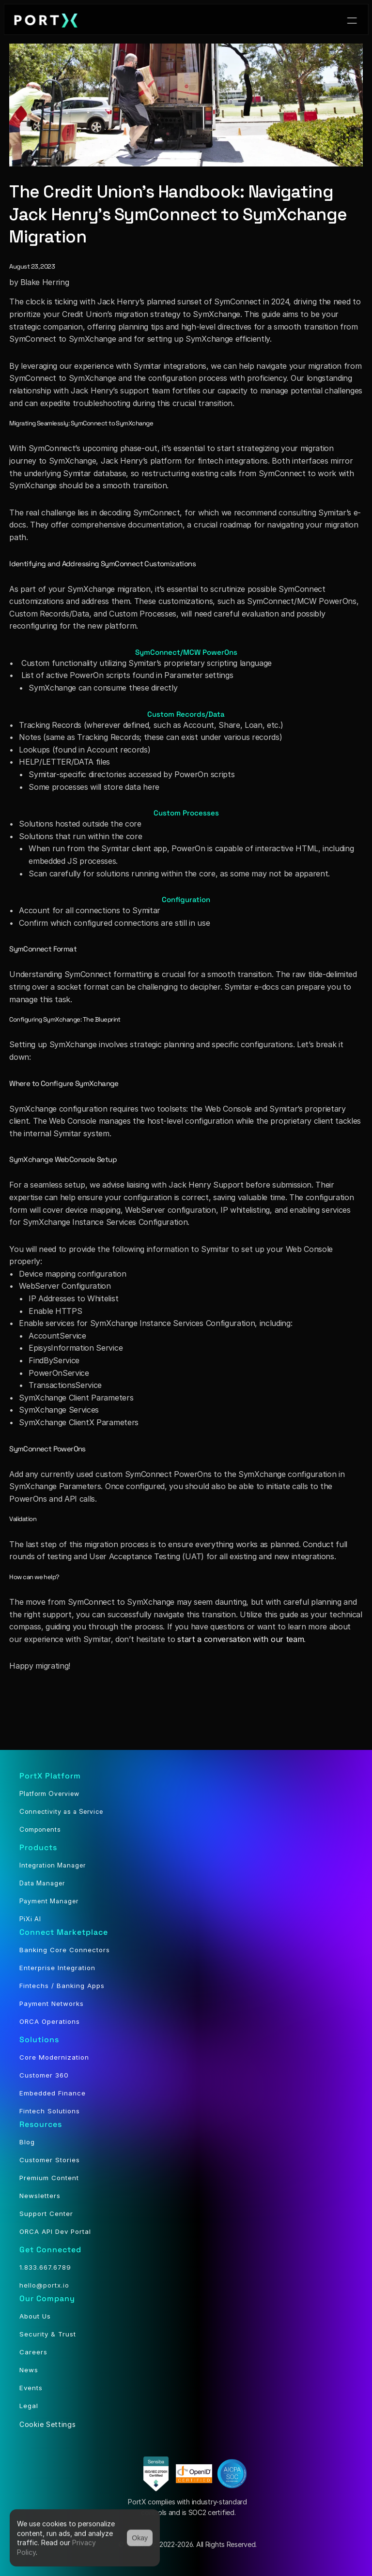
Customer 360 (44, 2075)
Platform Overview (49, 1793)
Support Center (46, 2213)
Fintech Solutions (49, 2111)
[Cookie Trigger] (47, 2424)
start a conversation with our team (240, 1639)
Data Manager (42, 1883)
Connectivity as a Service (61, 1811)
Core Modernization (54, 2057)
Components (40, 1829)
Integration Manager (52, 1865)
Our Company (47, 2298)
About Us (35, 2316)
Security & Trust (47, 2334)
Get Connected (50, 2250)
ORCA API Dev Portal (55, 2231)
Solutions (39, 2039)
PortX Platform (50, 1776)
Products (38, 1847)
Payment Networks (51, 2003)
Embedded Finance (52, 2093)
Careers (33, 2352)
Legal (28, 2406)
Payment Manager (48, 1901)
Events (31, 2388)
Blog (27, 2142)
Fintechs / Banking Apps (62, 1985)
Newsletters (40, 2195)
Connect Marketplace (63, 1932)
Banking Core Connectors (64, 1950)
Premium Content (49, 2178)
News (28, 2370)
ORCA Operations (49, 2021)
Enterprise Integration (57, 1968)
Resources (40, 2124)
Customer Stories (49, 2160)
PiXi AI (30, 1919)
